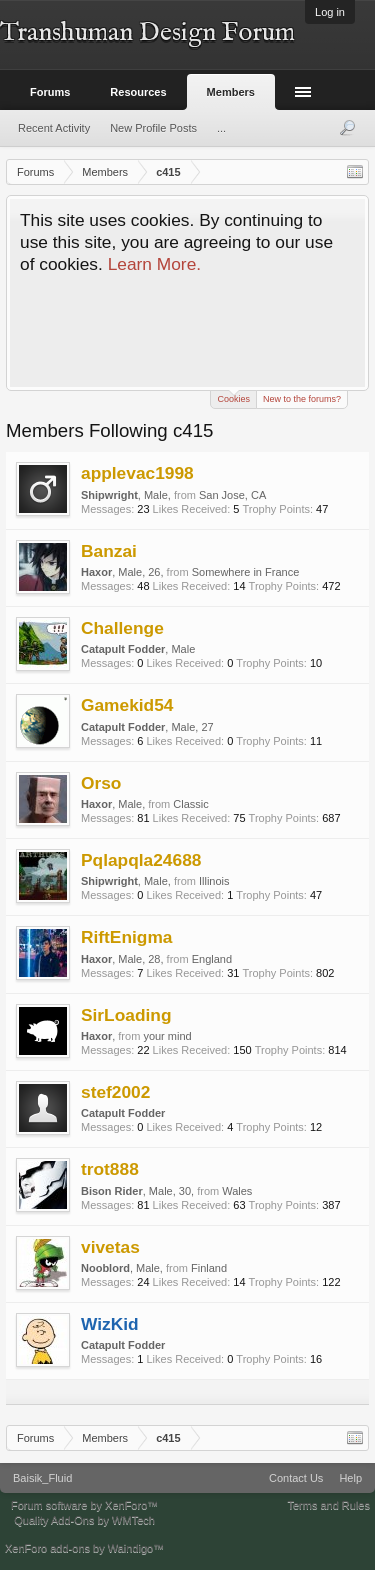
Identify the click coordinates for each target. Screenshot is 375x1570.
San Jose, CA (232, 495)
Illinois (214, 881)
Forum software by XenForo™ (84, 1505)
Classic (190, 804)
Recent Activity (54, 128)
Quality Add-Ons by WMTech (84, 1520)
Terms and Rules (328, 1505)
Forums (50, 92)
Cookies (233, 397)
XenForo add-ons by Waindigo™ (84, 1548)
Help (350, 1478)
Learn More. (154, 264)
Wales (237, 1191)
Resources (138, 92)
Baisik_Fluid (42, 1478)
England (212, 959)
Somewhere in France (246, 572)
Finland (209, 1268)
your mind (167, 1036)
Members (231, 92)
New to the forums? (302, 399)
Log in (330, 12)
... (221, 128)
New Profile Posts (153, 128)
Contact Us (296, 1478)
